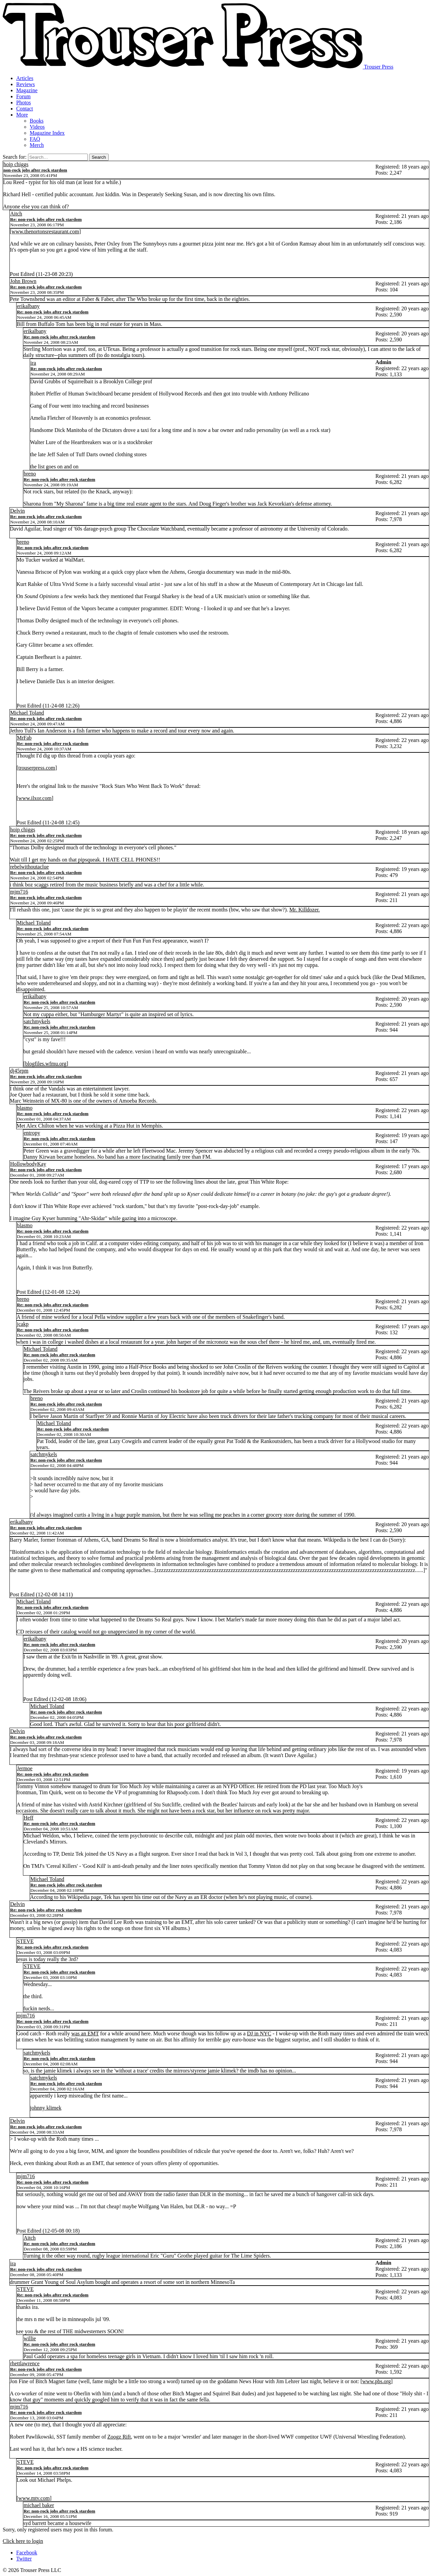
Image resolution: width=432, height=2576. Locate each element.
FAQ (35, 139)
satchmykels (37, 1021)
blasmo (24, 1108)
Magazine (26, 90)
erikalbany (28, 306)
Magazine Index (47, 133)
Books (37, 121)
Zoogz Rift (119, 2437)
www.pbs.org (376, 2381)
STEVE (25, 1941)
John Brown (23, 281)
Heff (28, 1818)
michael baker (39, 2505)
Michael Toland (27, 713)
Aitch (16, 213)
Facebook (26, 2552)
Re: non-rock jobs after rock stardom (46, 219)
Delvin (17, 511)
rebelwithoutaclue (29, 867)
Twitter (24, 2558)
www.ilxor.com (35, 798)
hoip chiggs (15, 164)
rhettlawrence (24, 2363)
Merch (37, 145)
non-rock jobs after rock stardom (35, 170)
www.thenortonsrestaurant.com (45, 231)
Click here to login (23, 2541)
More (22, 115)
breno (30, 473)
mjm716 (19, 892)
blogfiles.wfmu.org (45, 1063)
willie (30, 2338)
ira (33, 363)
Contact (24, 108)
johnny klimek (45, 2108)
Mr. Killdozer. (304, 909)
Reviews (25, 84)
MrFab (24, 738)
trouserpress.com (36, 768)
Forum (23, 96)
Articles (24, 78)
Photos (23, 102)
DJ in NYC (259, 2033)
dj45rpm (19, 1071)
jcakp (23, 1324)
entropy (32, 1133)
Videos (37, 127)
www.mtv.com (34, 2498)
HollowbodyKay (28, 1164)
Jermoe (24, 1768)
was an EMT (85, 2033)
